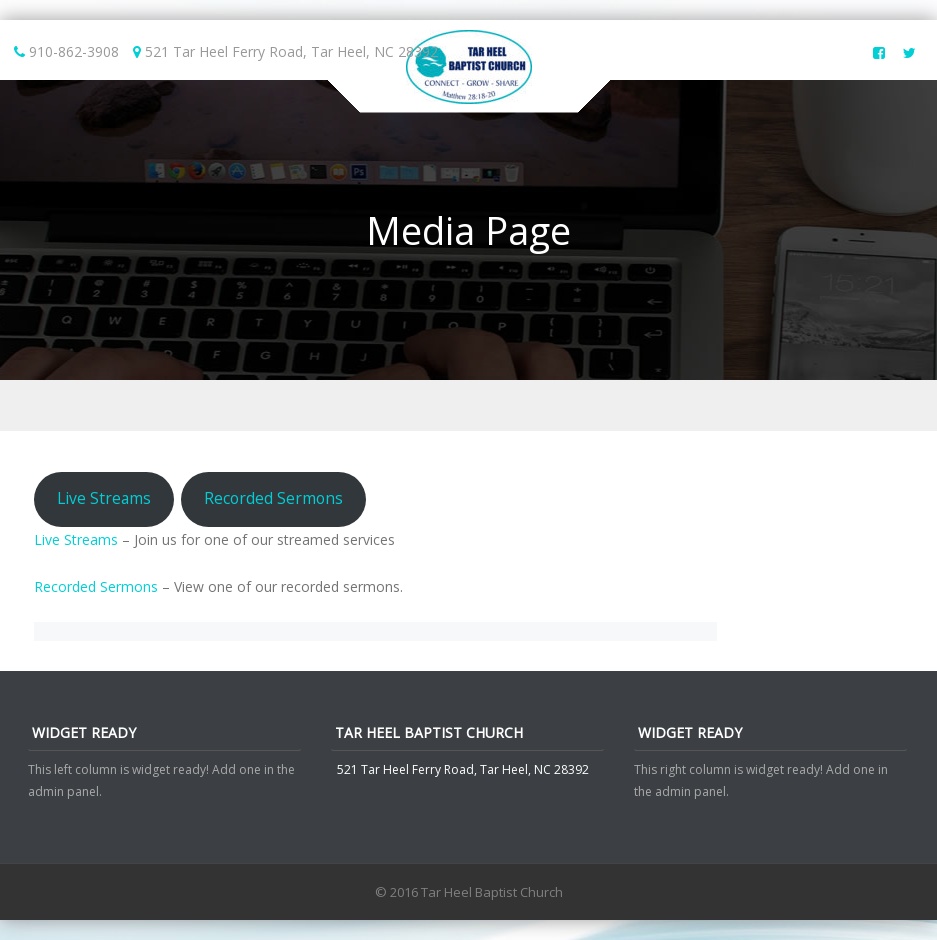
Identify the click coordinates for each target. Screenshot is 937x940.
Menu (468, 405)
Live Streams (104, 498)
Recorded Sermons (273, 498)
